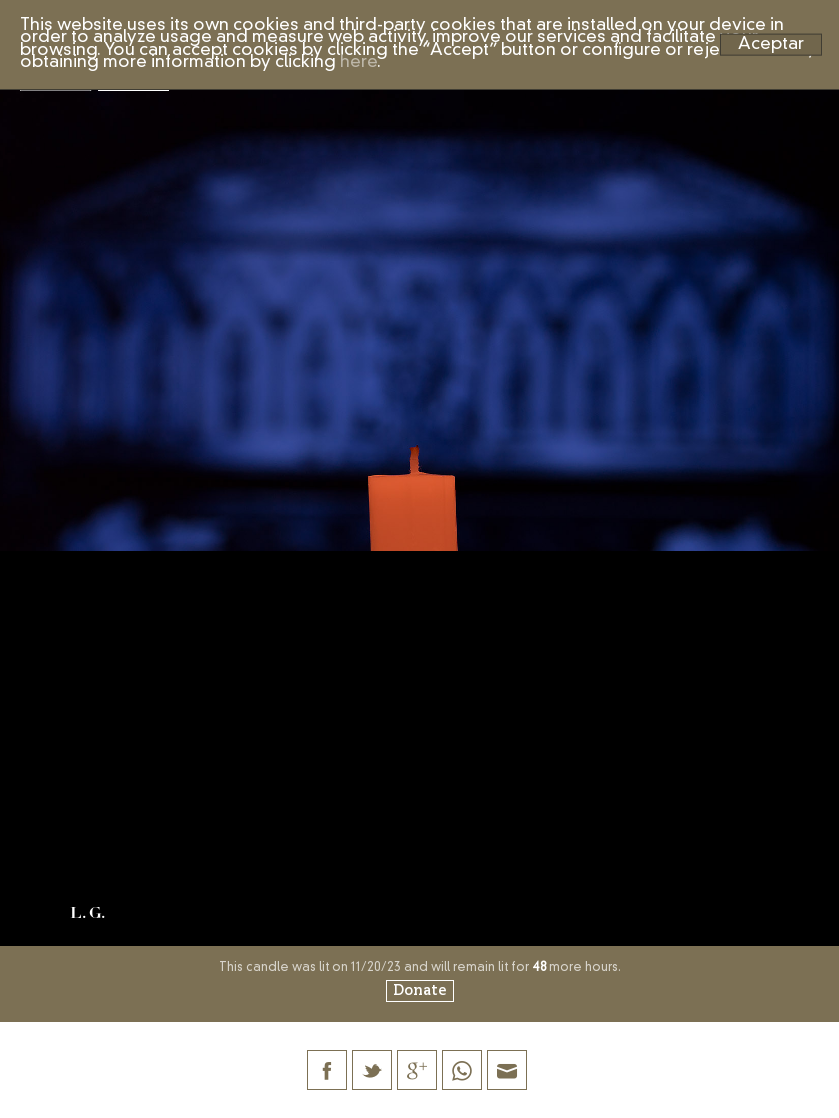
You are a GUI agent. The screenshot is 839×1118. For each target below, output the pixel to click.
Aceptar (771, 43)
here (358, 62)
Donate (420, 991)
